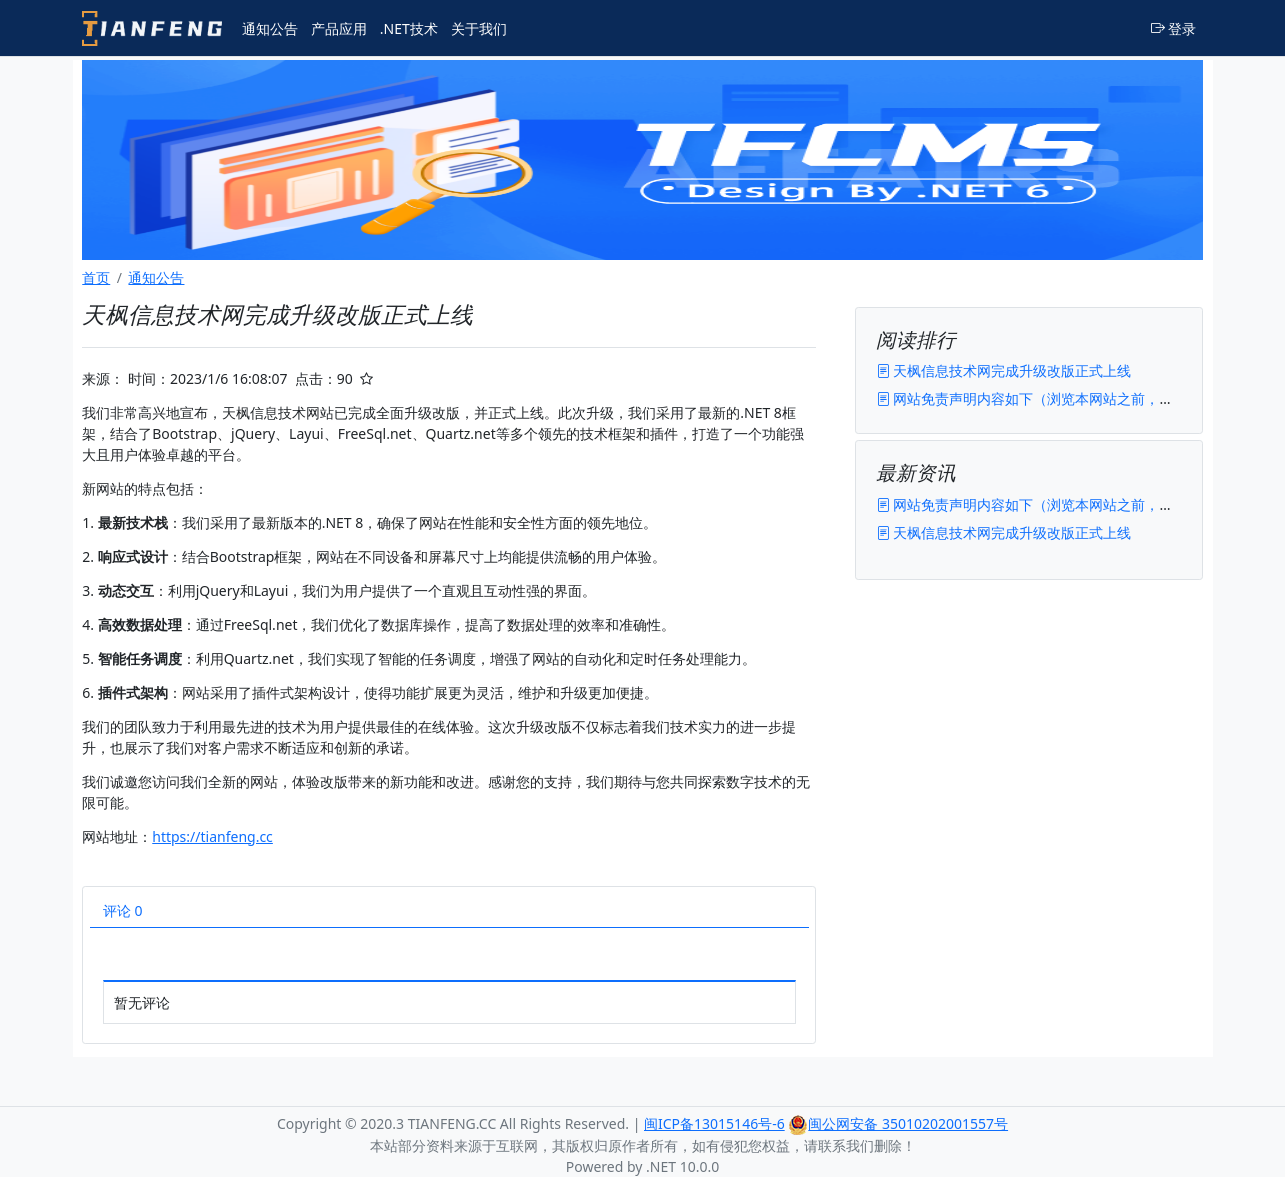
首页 (96, 277)
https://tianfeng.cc (212, 836)
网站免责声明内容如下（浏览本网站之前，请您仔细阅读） (1067, 398)
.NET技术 (409, 28)
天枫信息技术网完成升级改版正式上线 (1004, 370)
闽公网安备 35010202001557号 (898, 1123)
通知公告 (270, 28)
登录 (1174, 28)
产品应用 (339, 28)
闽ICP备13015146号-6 (714, 1123)
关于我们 (479, 28)
